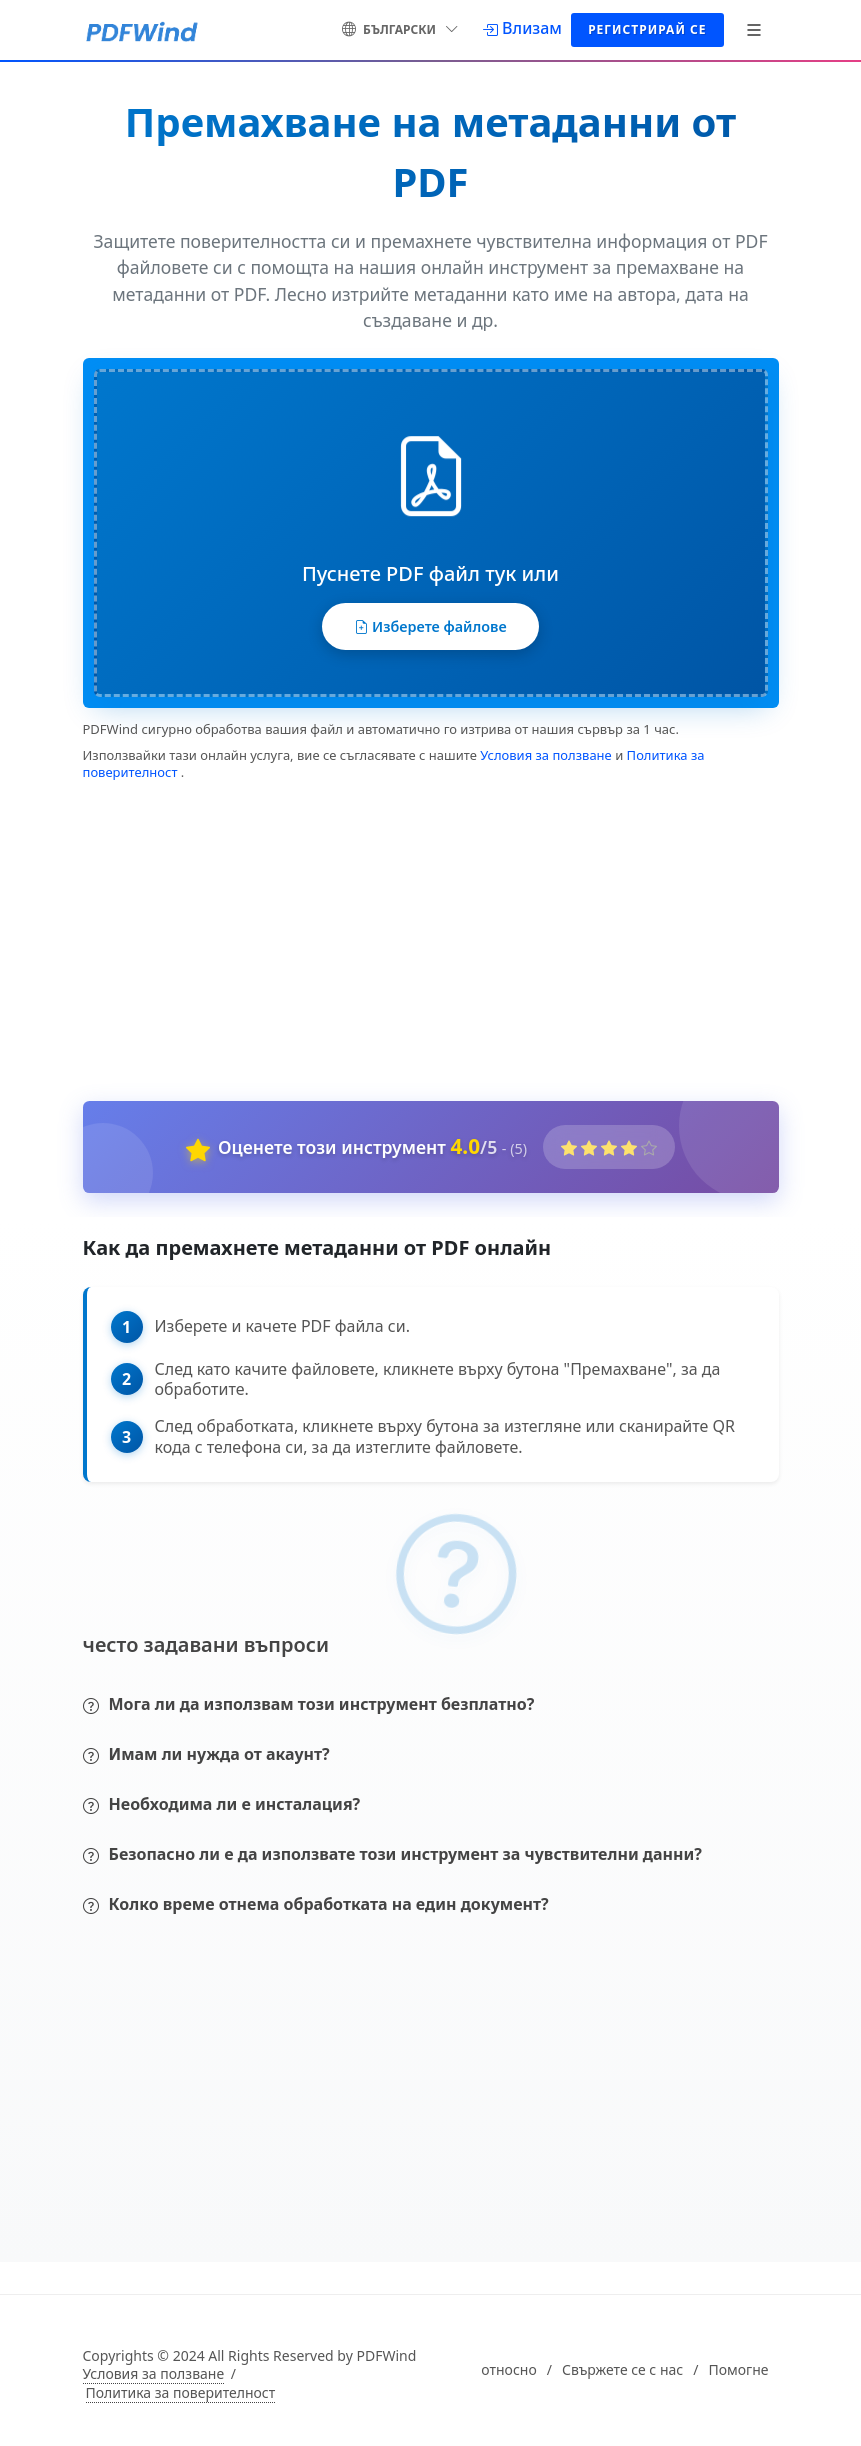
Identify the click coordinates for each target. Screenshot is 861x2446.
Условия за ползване (546, 762)
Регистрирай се (647, 29)
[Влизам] (522, 28)
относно (508, 2377)
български (400, 27)
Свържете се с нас (622, 2377)
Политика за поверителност (181, 2400)
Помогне (738, 2377)
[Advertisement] (419, 944)
